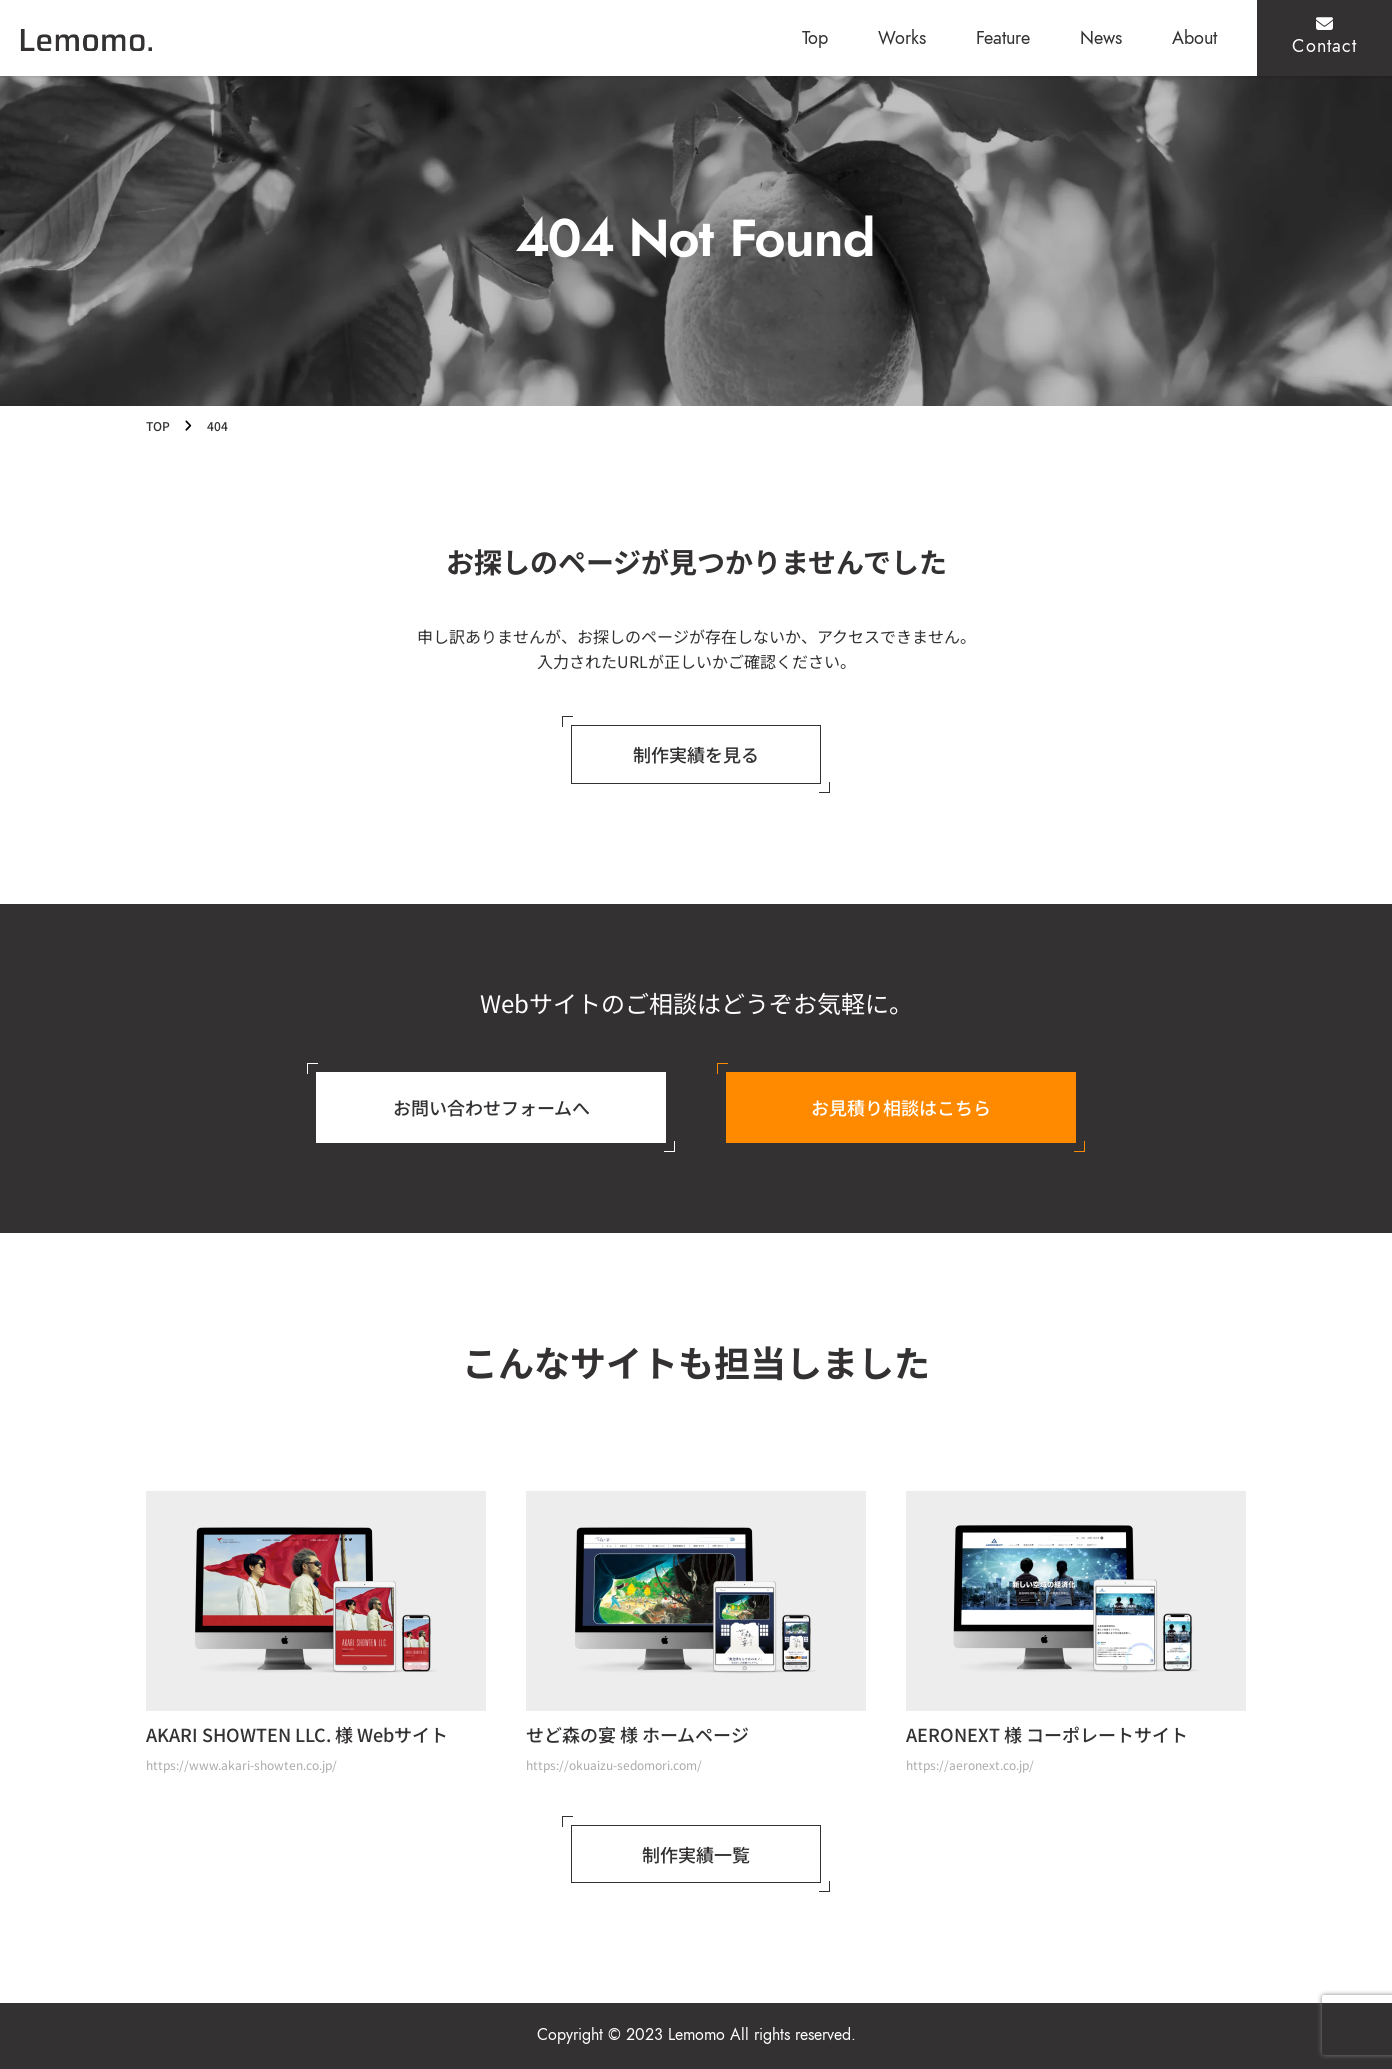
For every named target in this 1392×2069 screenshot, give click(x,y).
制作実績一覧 (696, 1854)
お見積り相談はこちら (901, 1107)
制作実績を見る (696, 754)
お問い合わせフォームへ (491, 1107)
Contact (1324, 36)
